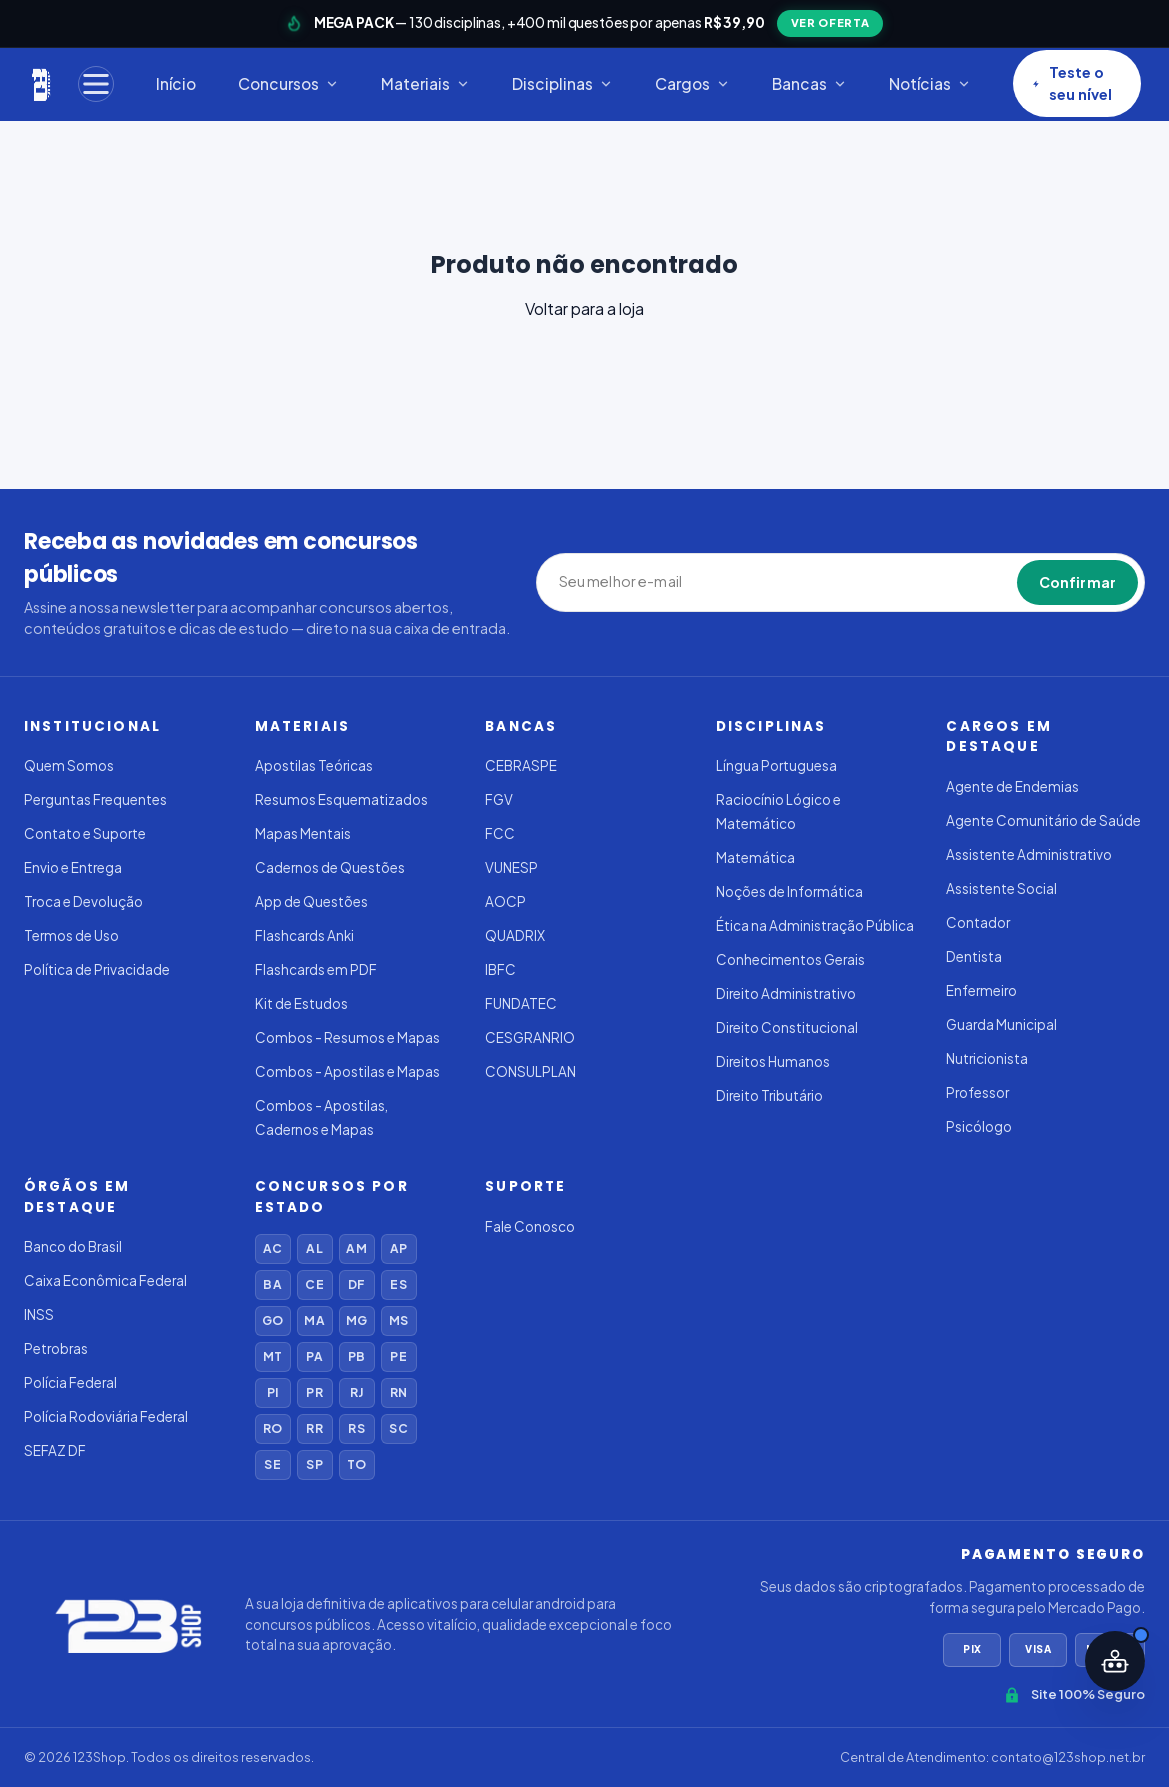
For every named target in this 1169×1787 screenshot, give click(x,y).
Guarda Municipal (1001, 1024)
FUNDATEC (521, 1003)
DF (356, 1284)
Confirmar (1077, 582)
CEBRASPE (521, 765)
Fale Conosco (530, 1226)
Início (176, 83)
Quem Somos (69, 765)
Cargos (692, 83)
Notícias (930, 83)
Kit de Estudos (301, 1003)
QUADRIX (515, 935)
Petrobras (56, 1348)
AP (398, 1248)
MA (314, 1320)
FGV (499, 799)
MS (398, 1320)
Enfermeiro (981, 990)
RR (314, 1428)
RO (272, 1428)
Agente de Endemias (1012, 786)
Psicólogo (979, 1126)
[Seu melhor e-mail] (651, 582)
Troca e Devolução (83, 901)
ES (398, 1284)
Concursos (288, 83)
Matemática (755, 857)
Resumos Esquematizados (341, 799)
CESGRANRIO (530, 1037)
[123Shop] (41, 84)
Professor (977, 1092)
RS (356, 1428)
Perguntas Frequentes (95, 799)
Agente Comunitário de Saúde (1043, 820)
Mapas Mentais (303, 833)
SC (398, 1428)
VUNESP (511, 867)
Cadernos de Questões (330, 867)
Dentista (974, 956)
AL (314, 1248)
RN (398, 1392)
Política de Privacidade (97, 969)
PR (314, 1392)
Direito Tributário (769, 1095)
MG (356, 1320)
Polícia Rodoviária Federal (106, 1416)
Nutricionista (987, 1058)
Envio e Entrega (73, 867)
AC (272, 1248)
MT (272, 1356)
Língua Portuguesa (776, 765)
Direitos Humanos (773, 1061)
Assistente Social (1001, 888)
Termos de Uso (71, 935)
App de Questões (311, 901)
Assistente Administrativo (1029, 854)
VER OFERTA (830, 22)
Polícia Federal (70, 1382)
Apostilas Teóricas (314, 765)
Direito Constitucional (787, 1027)
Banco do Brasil (73, 1246)
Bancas (809, 83)
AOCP (505, 901)
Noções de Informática (789, 891)
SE (272, 1464)
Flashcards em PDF (316, 969)
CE (314, 1284)
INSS (39, 1314)
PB (356, 1356)
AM (356, 1248)
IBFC (500, 969)
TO (356, 1464)
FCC (500, 833)
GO (272, 1320)
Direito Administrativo (786, 993)
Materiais (425, 83)
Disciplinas (562, 83)
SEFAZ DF (55, 1450)
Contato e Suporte (85, 833)
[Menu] (96, 84)
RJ (356, 1392)
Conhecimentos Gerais (790, 959)
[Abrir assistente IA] (1115, 1661)
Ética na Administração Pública (815, 925)
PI (272, 1392)
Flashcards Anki (304, 935)
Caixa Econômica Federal (105, 1280)
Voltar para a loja (584, 308)
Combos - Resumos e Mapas (347, 1037)
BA (272, 1284)
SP (314, 1464)
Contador (978, 922)
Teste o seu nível (1072, 83)
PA (314, 1356)
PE (398, 1356)
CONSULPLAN (530, 1071)
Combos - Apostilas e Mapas (347, 1071)
